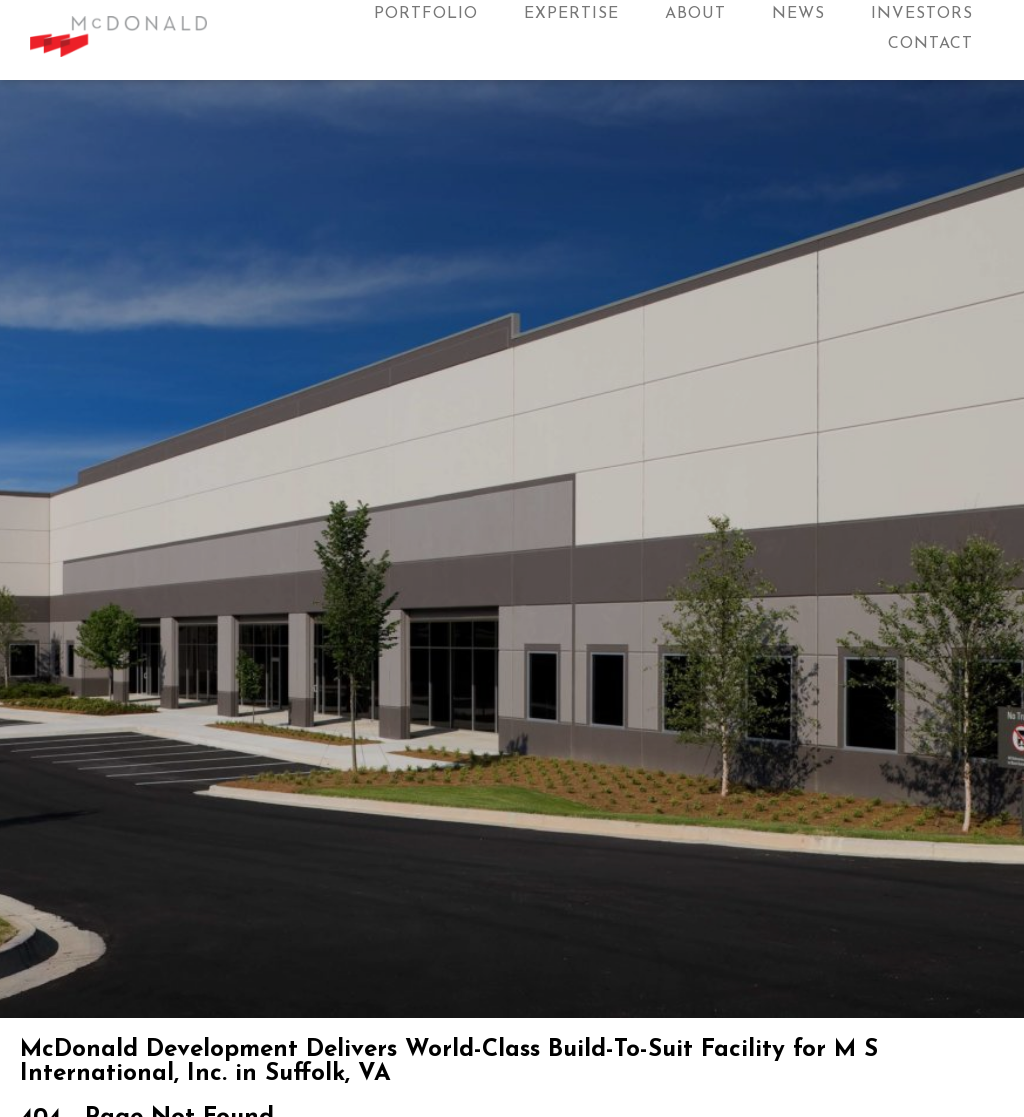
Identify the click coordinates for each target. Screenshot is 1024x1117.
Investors (922, 14)
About (695, 14)
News (798, 14)
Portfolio (426, 14)
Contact (930, 44)
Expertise (571, 14)
